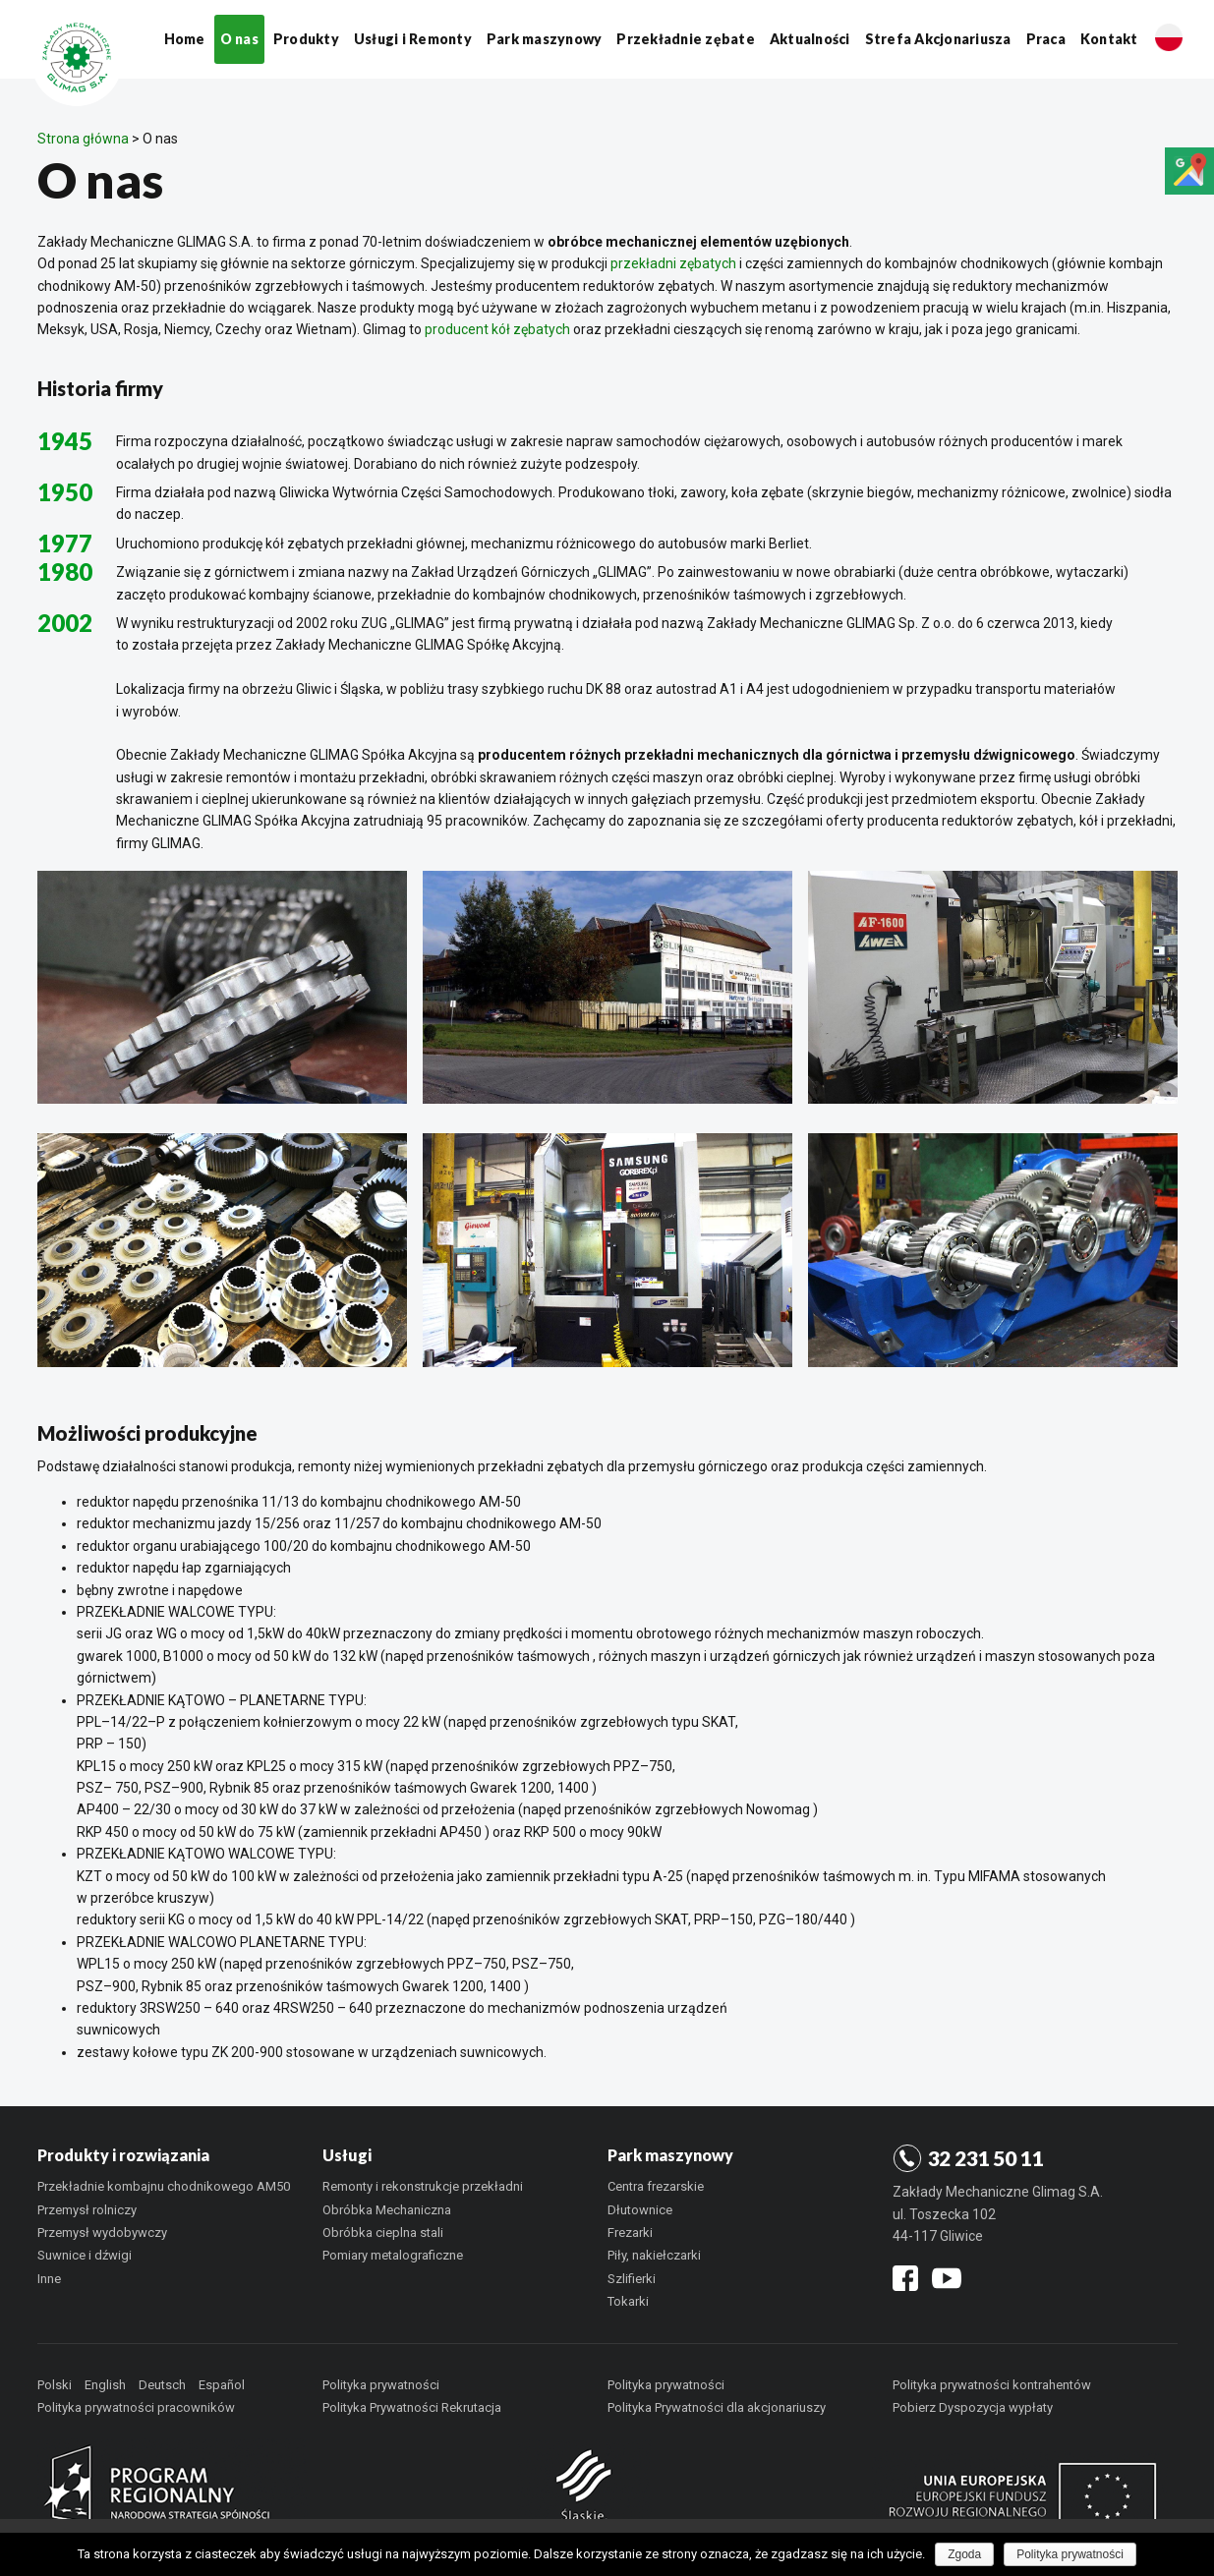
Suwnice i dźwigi (84, 2255)
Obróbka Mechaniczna (386, 2210)
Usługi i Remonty (413, 38)
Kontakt (1109, 38)
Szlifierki (631, 2278)
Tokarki (628, 2301)
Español (222, 2384)
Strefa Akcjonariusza (938, 38)
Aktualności (810, 38)
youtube (946, 2274)
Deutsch (162, 2384)
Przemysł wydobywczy (102, 2232)
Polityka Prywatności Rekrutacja (411, 2407)
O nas (239, 38)
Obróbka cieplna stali (382, 2232)
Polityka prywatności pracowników (136, 2407)
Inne (49, 2278)
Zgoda (964, 2554)
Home (184, 38)
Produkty (306, 38)
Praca (1046, 38)
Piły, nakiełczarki (654, 2255)
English (105, 2384)
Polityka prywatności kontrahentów (992, 2384)
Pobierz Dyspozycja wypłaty (973, 2407)
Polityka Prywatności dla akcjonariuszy (716, 2407)
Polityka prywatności (380, 2384)
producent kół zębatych (497, 329)
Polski (54, 2384)
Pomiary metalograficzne (392, 2255)
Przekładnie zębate (685, 38)
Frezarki (630, 2232)
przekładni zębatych (673, 263)
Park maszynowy (545, 38)
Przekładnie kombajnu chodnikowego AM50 (163, 2186)
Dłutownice (639, 2210)
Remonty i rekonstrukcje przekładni (422, 2186)
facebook (905, 2276)
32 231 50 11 (985, 2158)
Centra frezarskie (655, 2186)
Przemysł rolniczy (87, 2210)
